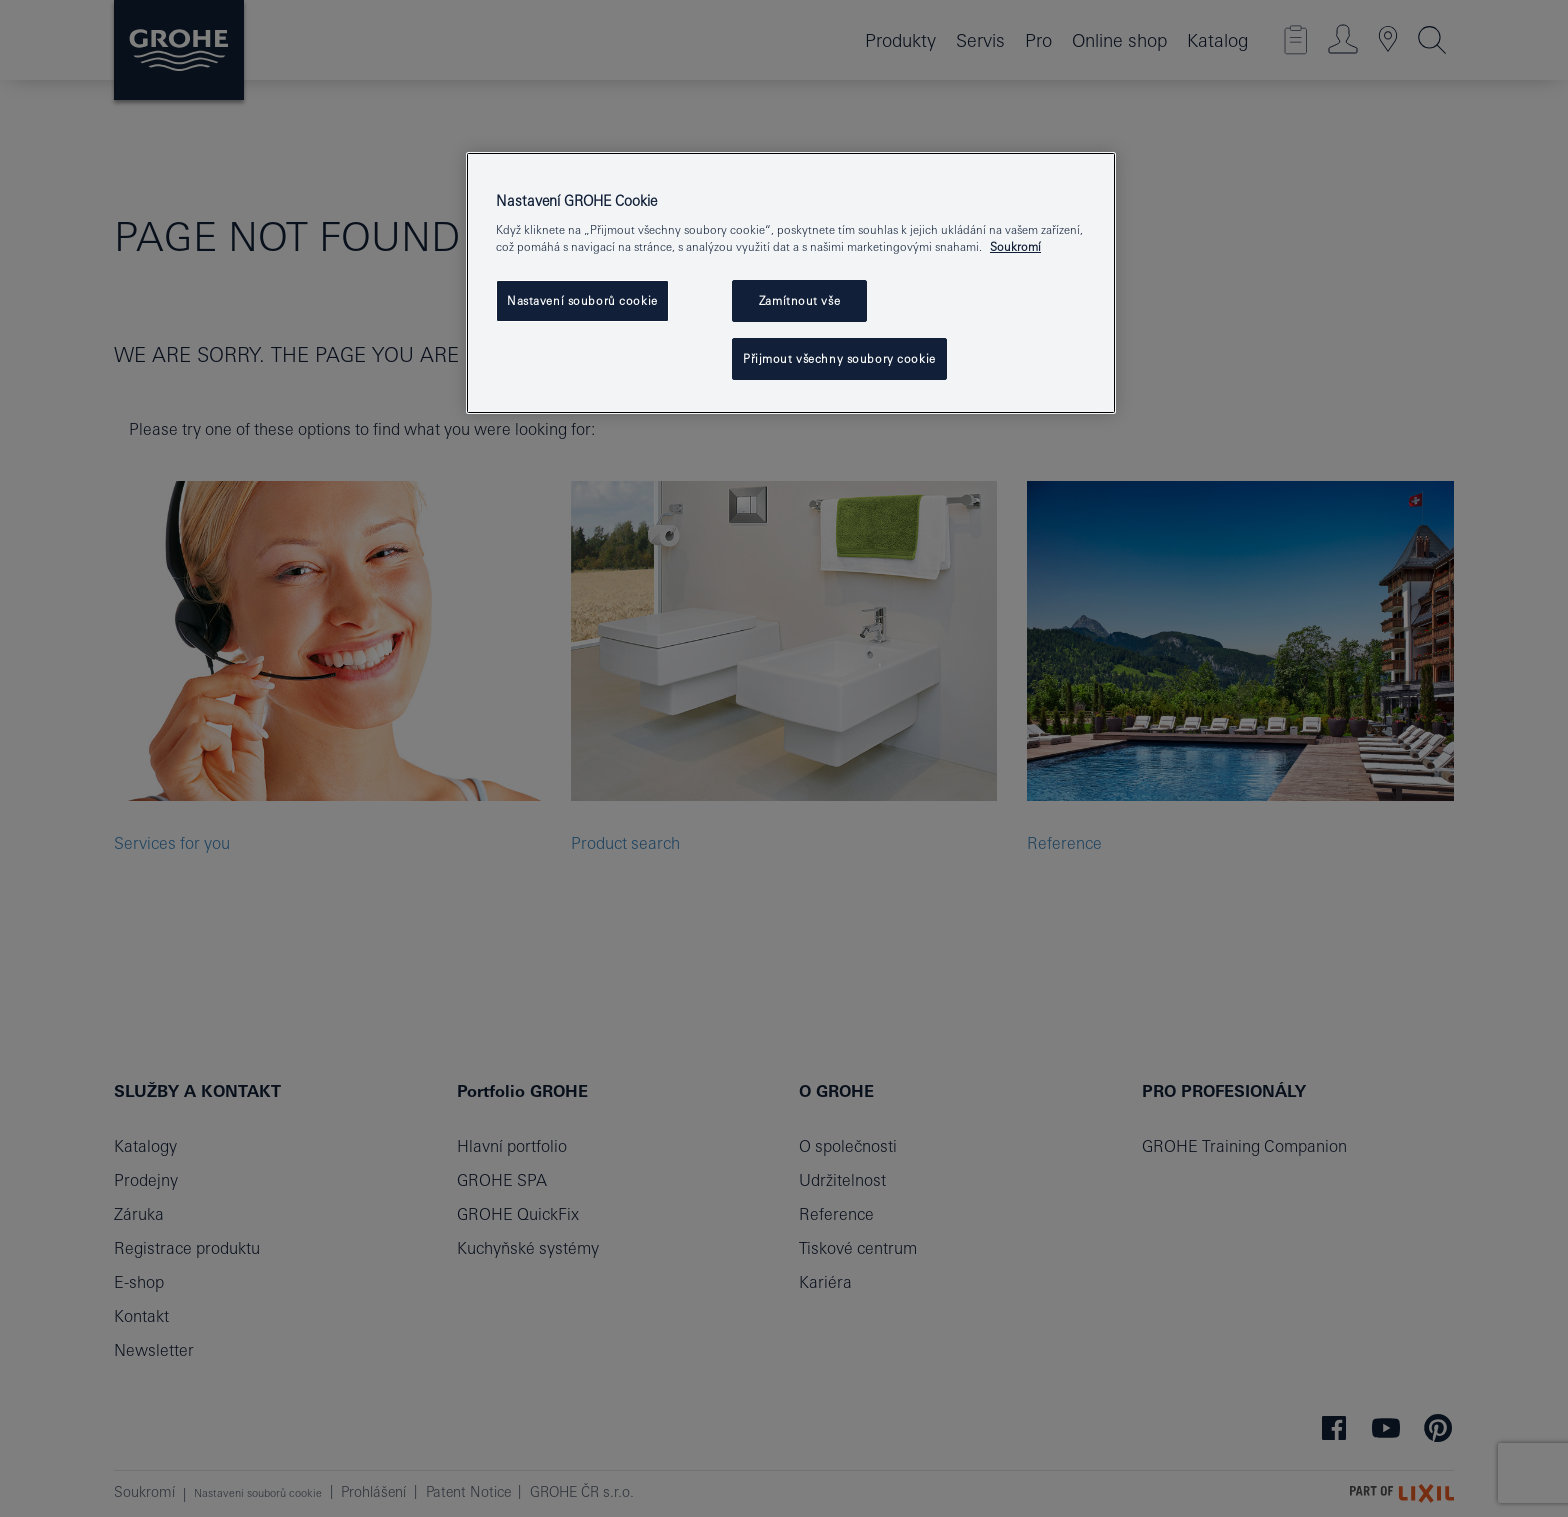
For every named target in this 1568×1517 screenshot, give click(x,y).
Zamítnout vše (799, 300)
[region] (791, 283)
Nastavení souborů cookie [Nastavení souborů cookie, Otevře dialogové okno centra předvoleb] (582, 300)
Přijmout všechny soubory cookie (839, 358)
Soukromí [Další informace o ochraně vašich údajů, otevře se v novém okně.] (1015, 246)
